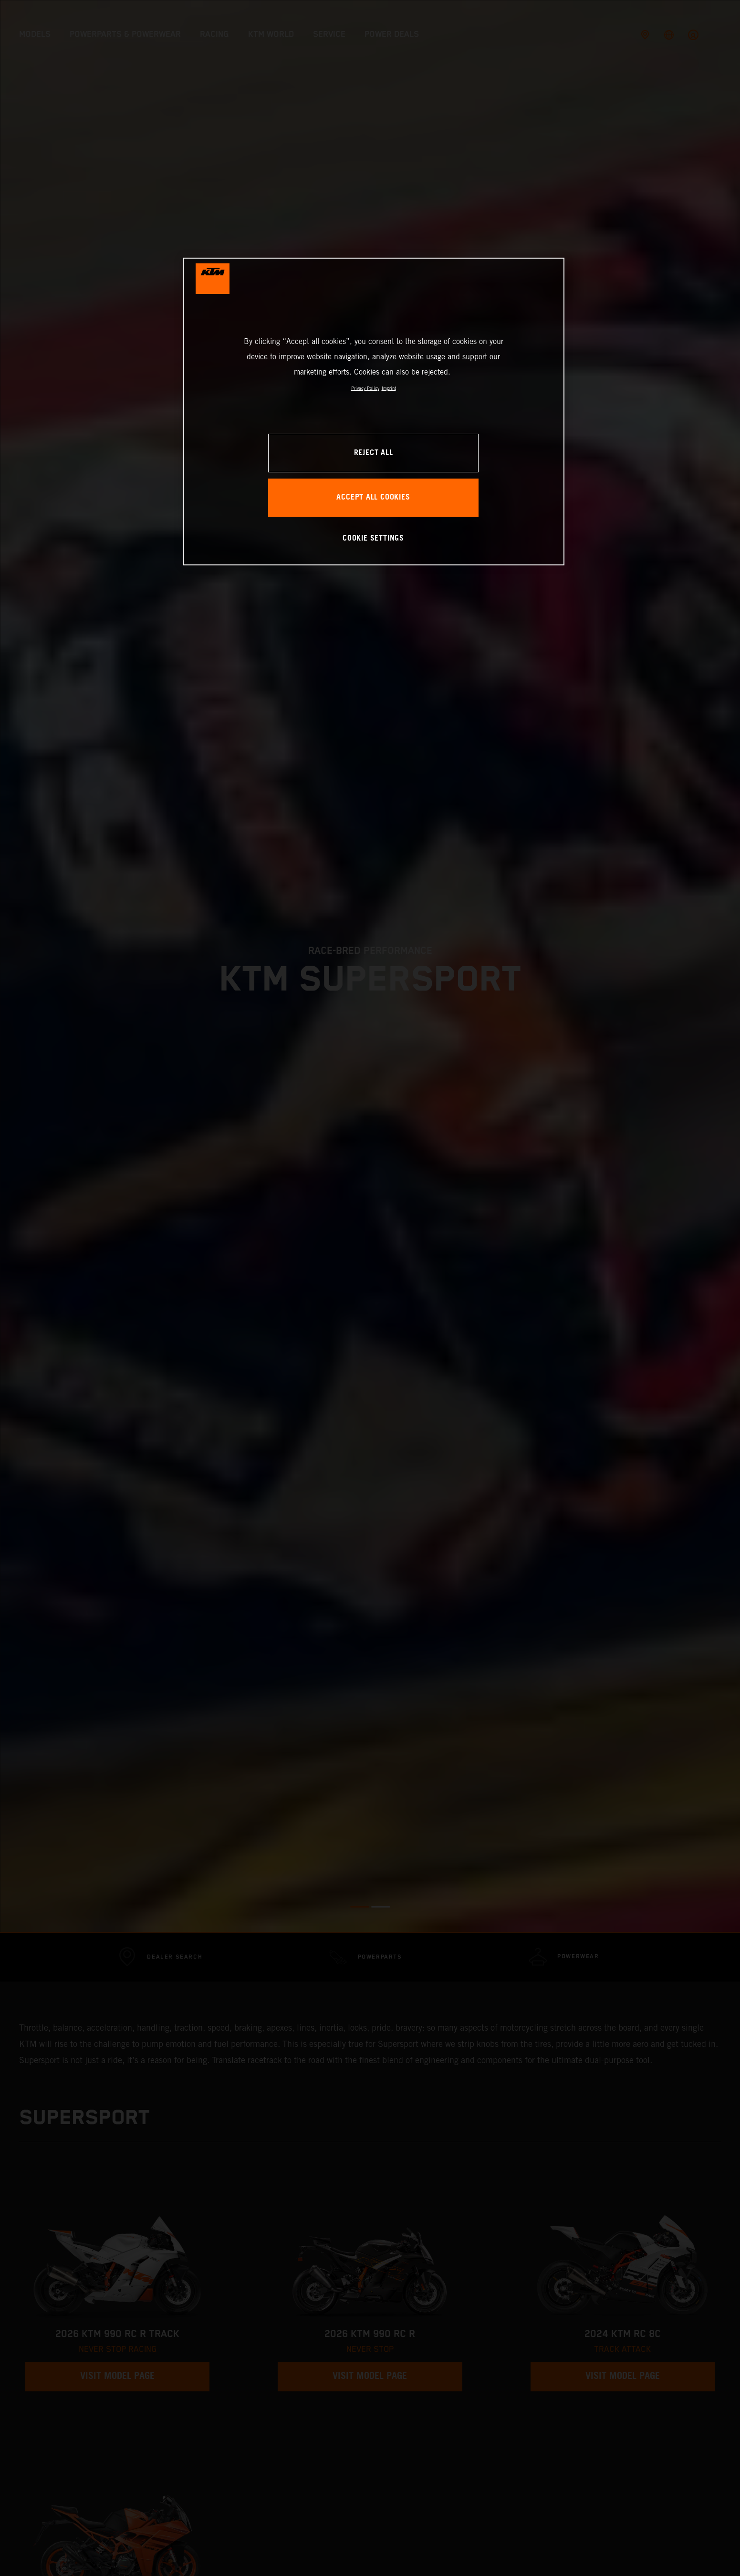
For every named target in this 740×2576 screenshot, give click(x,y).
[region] (373, 411)
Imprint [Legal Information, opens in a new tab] (389, 388)
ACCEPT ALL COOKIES (373, 497)
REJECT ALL (373, 453)
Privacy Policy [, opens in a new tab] (365, 388)
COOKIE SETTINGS (373, 538)
